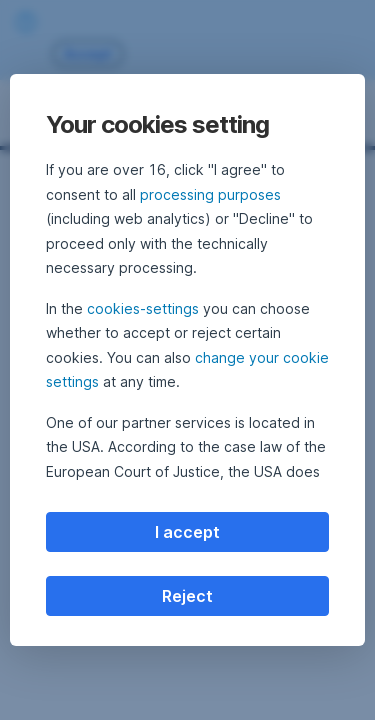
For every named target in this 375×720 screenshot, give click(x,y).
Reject (187, 596)
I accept (187, 532)
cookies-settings (143, 308)
